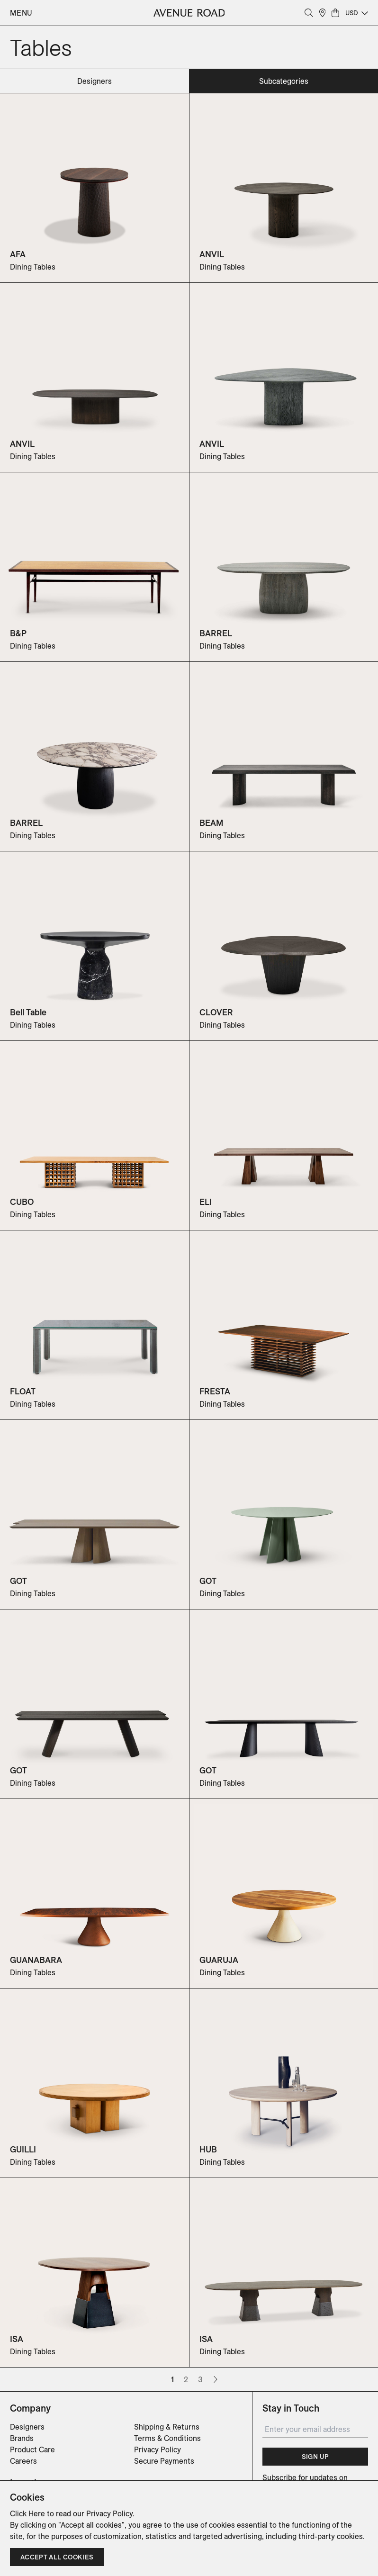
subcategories (283, 81)
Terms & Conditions (167, 2438)
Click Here (27, 2513)
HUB (208, 2149)
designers (94, 81)
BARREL (215, 633)
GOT (18, 1580)
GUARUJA (218, 1959)
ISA (16, 2338)
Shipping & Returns (166, 2426)
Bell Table (28, 1012)
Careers (23, 2461)
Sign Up (315, 2456)
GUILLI (23, 2149)
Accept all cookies (56, 2557)
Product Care (32, 2449)
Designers (27, 2426)
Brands (22, 2438)
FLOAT (23, 1391)
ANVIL (211, 254)
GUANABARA (36, 1959)
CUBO (22, 1201)
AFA (18, 254)
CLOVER (216, 1012)
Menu (21, 13)
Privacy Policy (157, 2449)
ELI (205, 1201)
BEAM (211, 822)
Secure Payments (164, 2461)
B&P (18, 633)
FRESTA (214, 1391)
